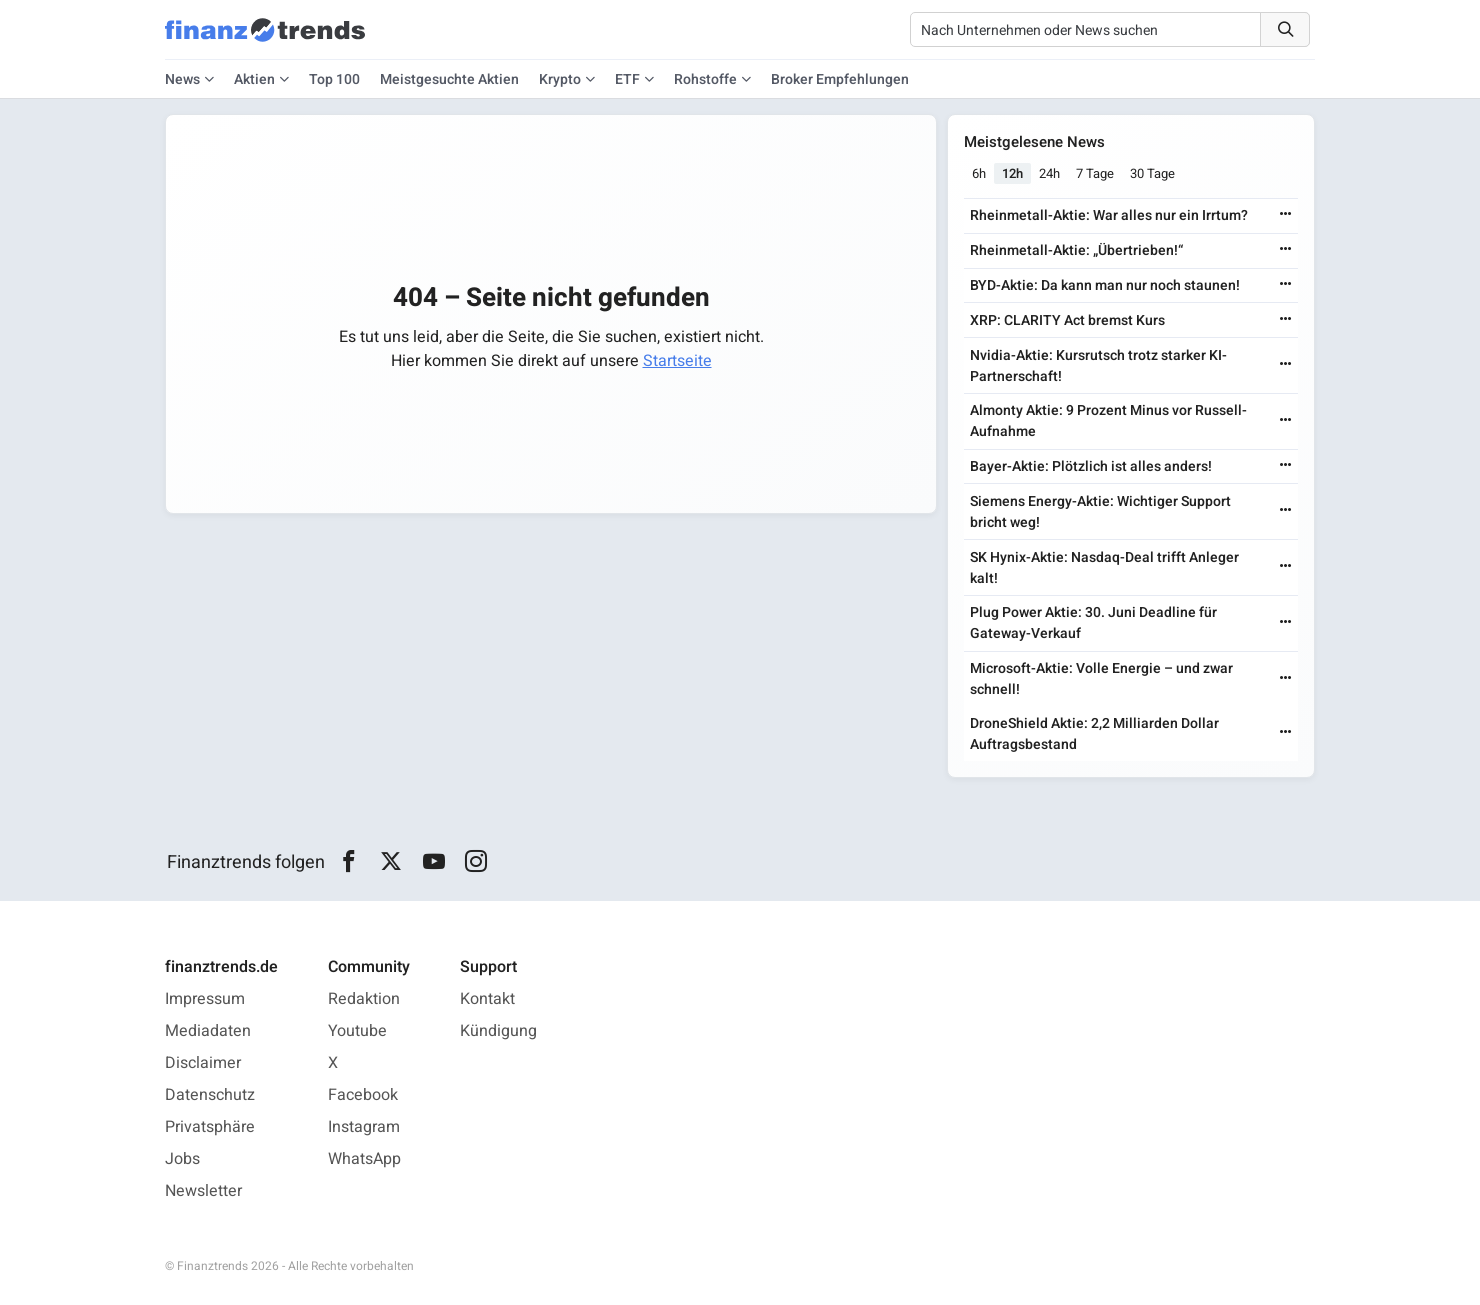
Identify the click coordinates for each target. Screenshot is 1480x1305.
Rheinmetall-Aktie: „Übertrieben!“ (1076, 250)
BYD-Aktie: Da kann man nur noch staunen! (1105, 285)
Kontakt (487, 999)
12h (1012, 173)
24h (1049, 173)
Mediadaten (208, 1031)
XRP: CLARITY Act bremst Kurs (1067, 320)
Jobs (182, 1159)
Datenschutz (210, 1095)
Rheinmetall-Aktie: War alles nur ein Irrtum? (1109, 215)
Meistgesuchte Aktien (449, 79)
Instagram (364, 1127)
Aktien (254, 79)
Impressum (205, 999)
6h (979, 173)
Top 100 (334, 79)
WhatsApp (364, 1159)
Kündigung (498, 1031)
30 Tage (1152, 173)
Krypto (560, 79)
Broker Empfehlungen (840, 79)
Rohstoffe (705, 79)
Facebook (363, 1095)
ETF (627, 79)
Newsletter (203, 1191)
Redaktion (364, 999)
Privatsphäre (210, 1127)
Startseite (677, 361)
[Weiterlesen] (1286, 215)
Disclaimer (203, 1063)
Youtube (357, 1031)
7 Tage (1095, 173)
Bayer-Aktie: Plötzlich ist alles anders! (1091, 466)
